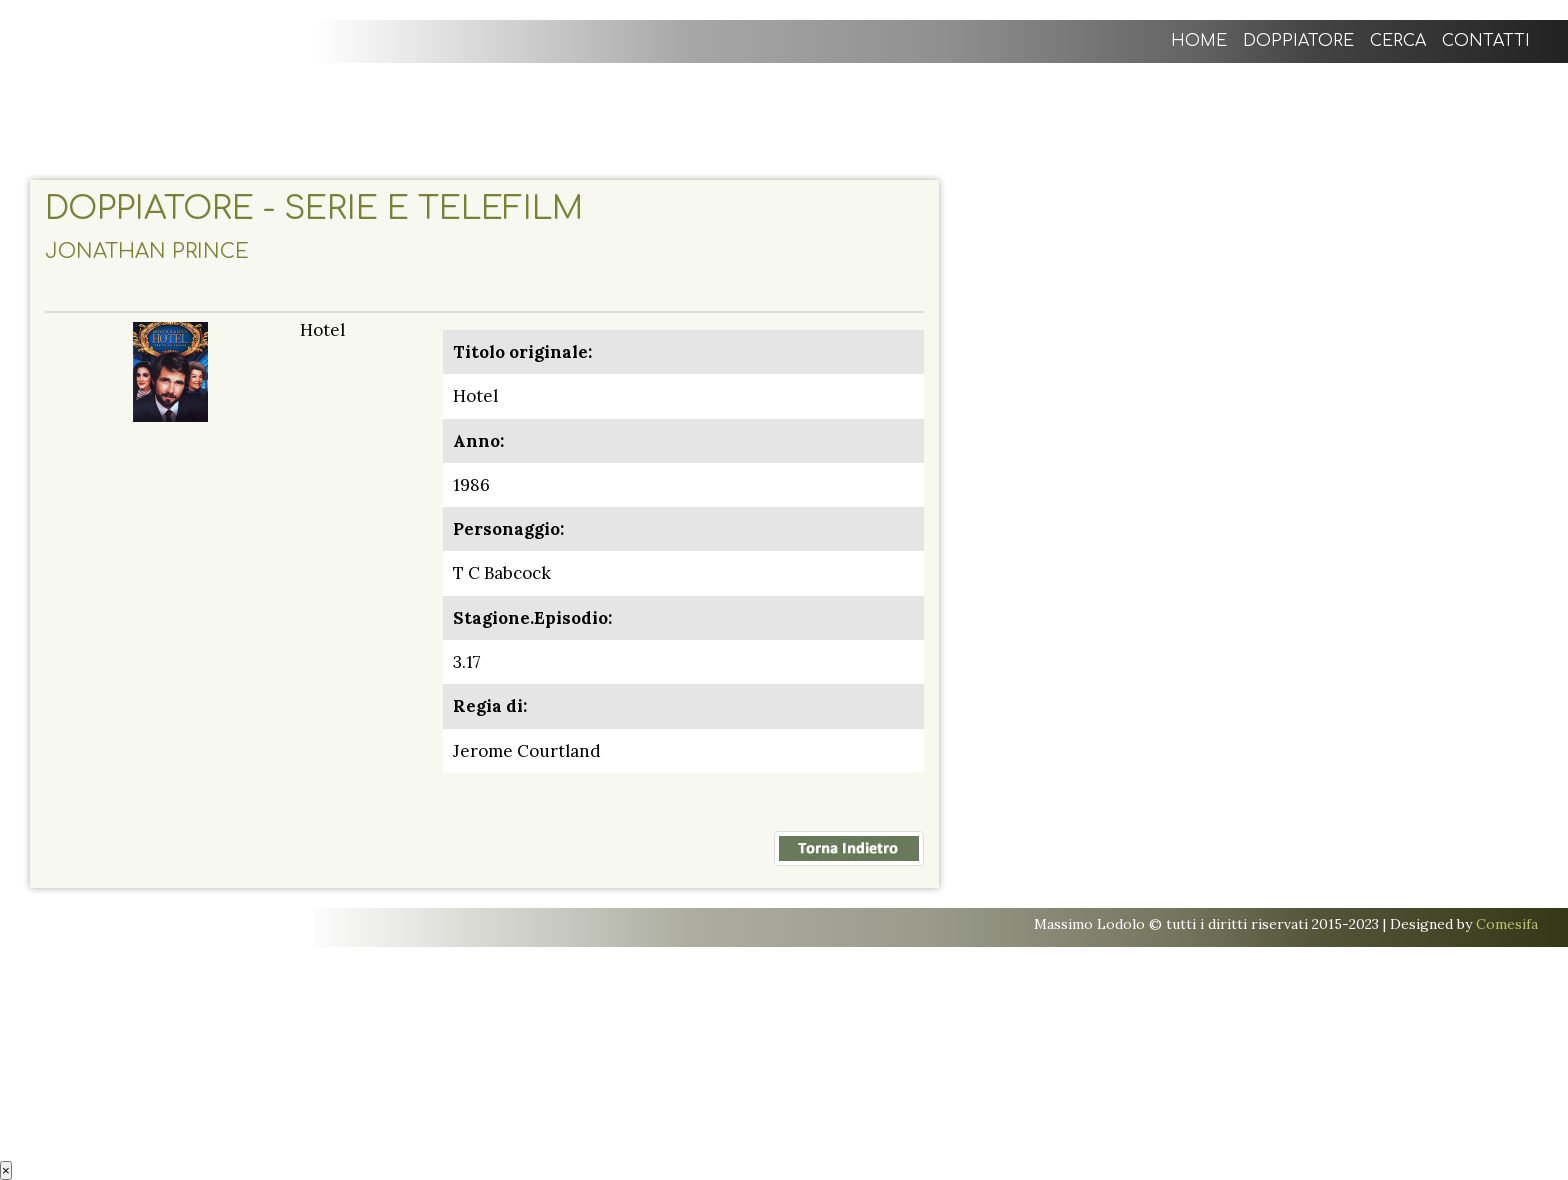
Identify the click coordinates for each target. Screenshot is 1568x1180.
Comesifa (1507, 924)
